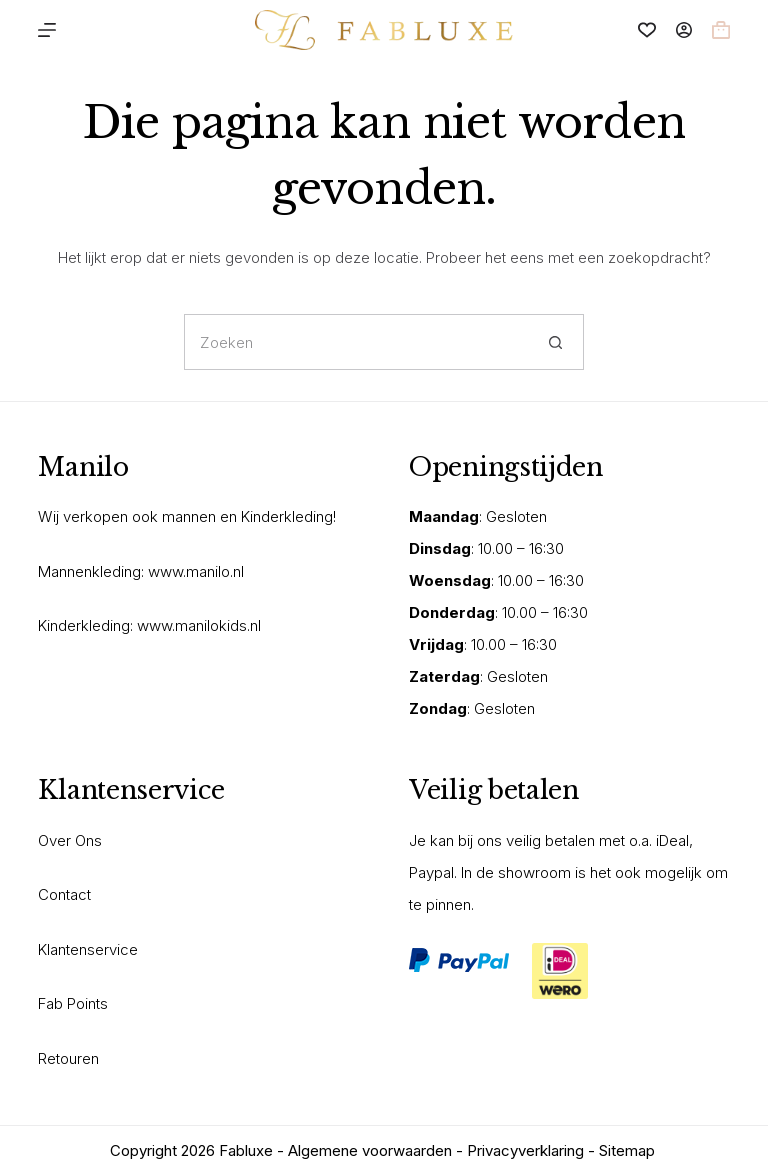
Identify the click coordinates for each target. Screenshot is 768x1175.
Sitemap (627, 1150)
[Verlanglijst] (647, 30)
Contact (64, 894)
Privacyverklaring (525, 1150)
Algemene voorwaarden (370, 1150)
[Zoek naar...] (356, 342)
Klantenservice (88, 949)
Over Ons (70, 840)
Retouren (68, 1058)
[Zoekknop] (556, 342)
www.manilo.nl (196, 571)
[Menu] (47, 30)
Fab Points (73, 1003)
